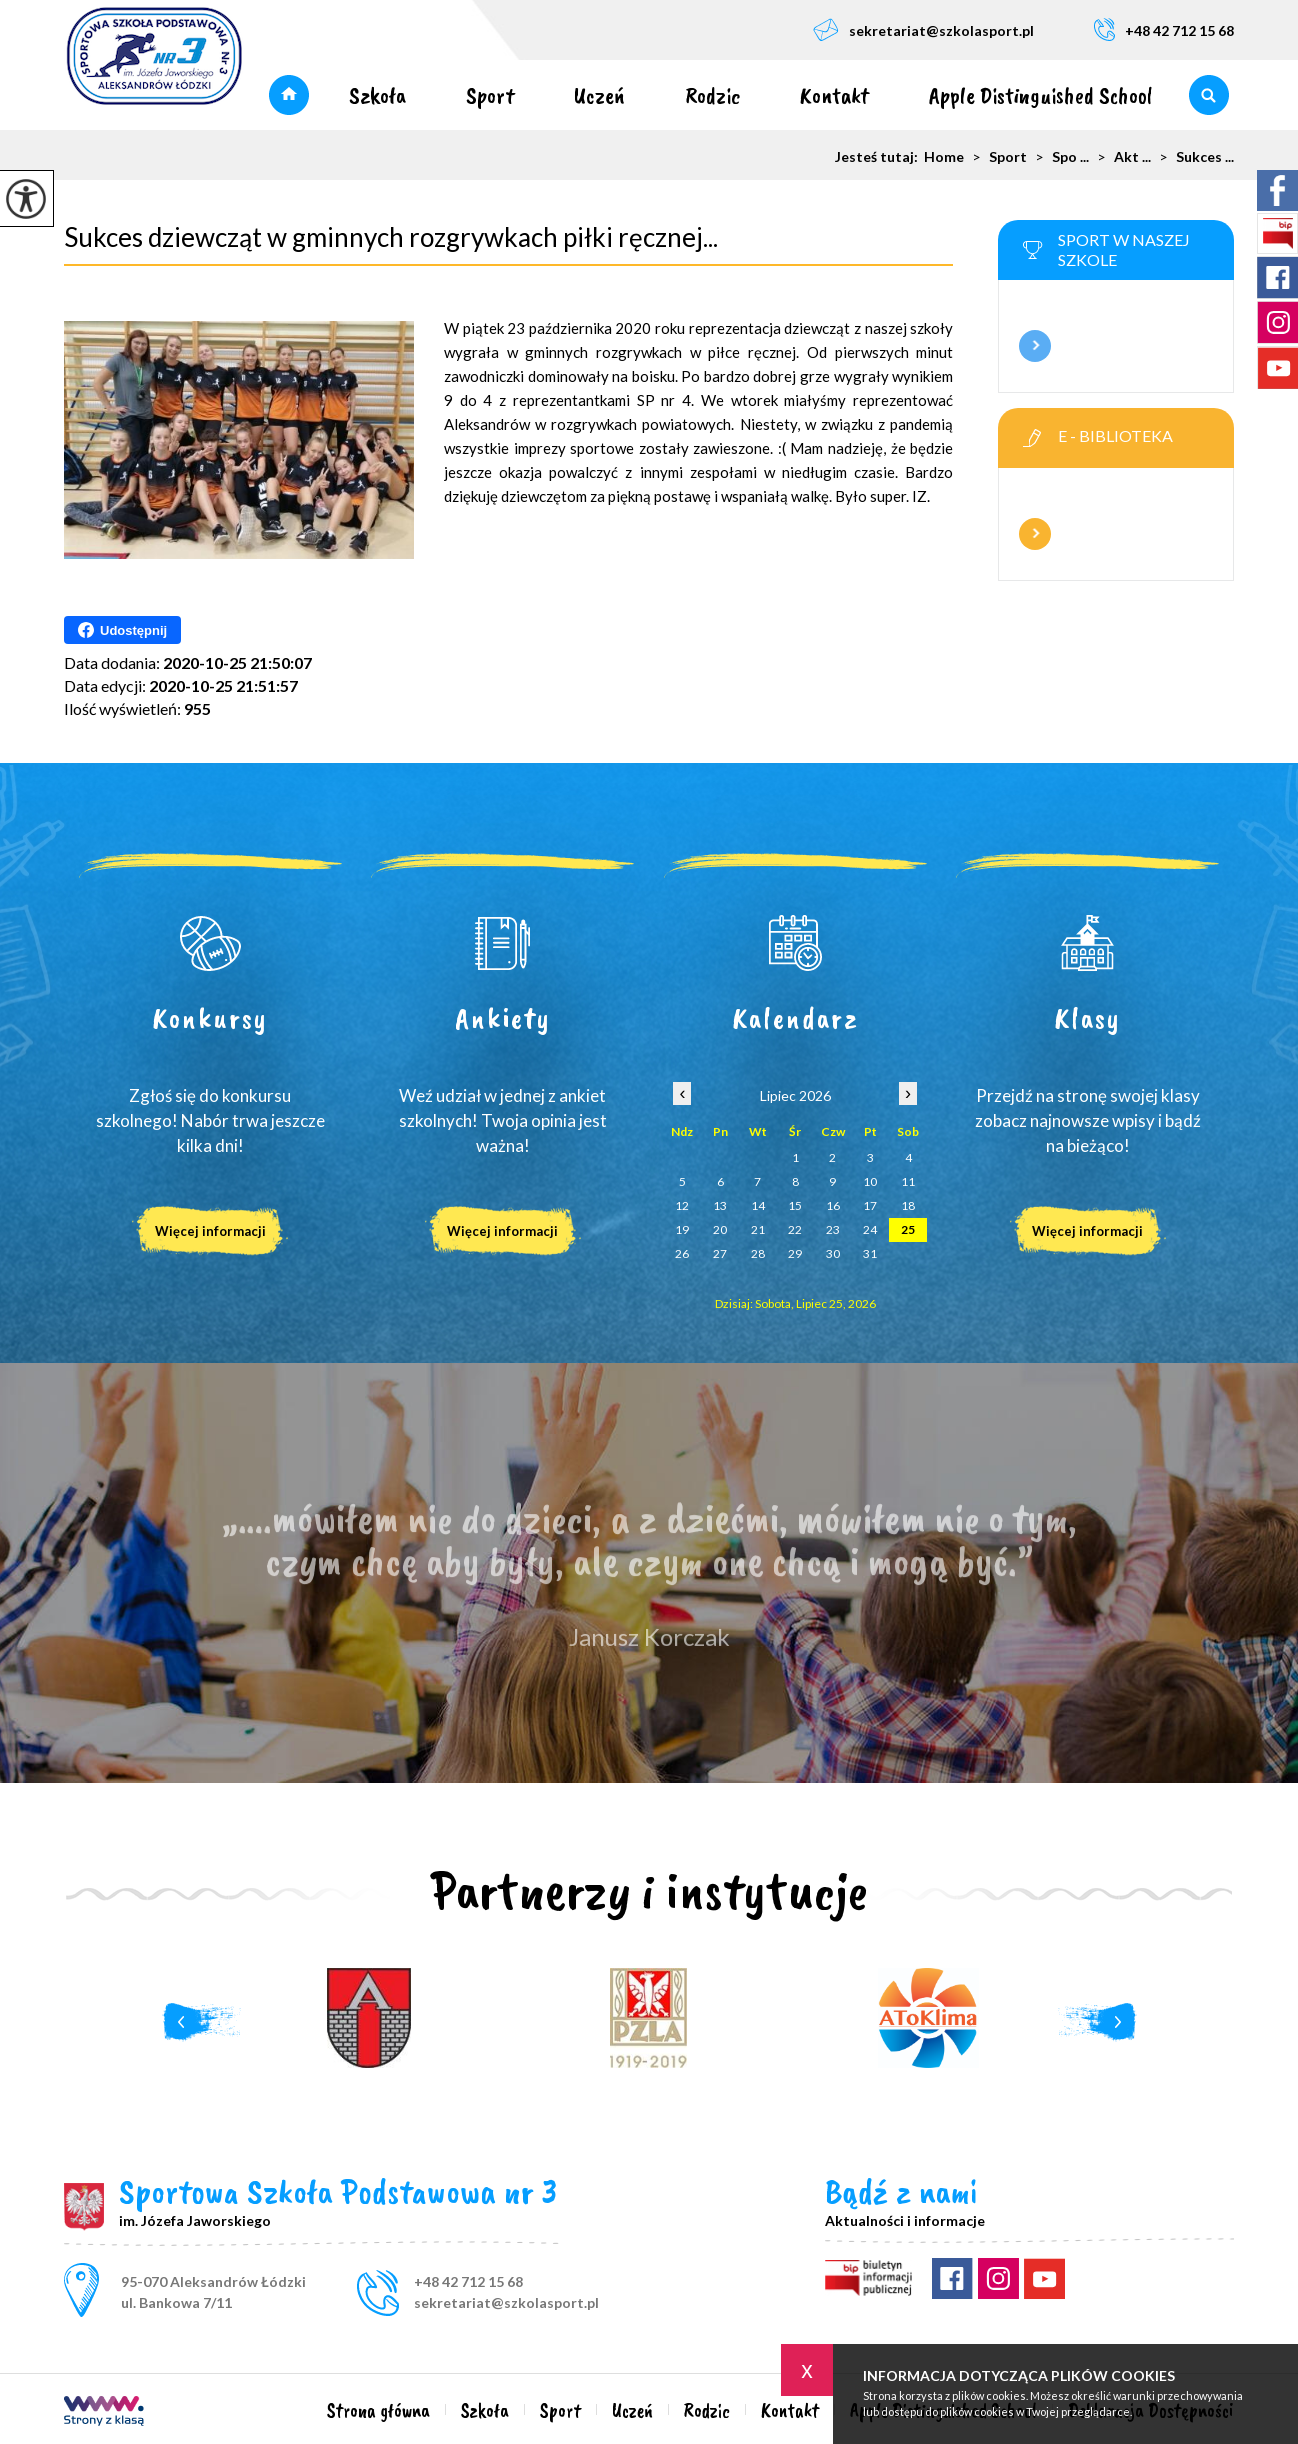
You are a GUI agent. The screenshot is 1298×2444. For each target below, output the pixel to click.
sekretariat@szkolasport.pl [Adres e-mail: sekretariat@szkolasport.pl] (506, 2302)
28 (758, 1253)
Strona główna (289, 95)
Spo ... (1058, 157)
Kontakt (834, 95)
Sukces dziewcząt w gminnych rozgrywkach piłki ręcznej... (391, 237)
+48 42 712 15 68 (1164, 29)
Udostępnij (122, 630)
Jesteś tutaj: (879, 157)
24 (870, 1229)
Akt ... (1120, 157)
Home (944, 157)
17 (870, 1205)
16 (833, 1205)
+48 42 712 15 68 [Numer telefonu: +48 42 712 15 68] (468, 2281)
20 (720, 1229)
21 (758, 1229)
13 (720, 1205)
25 (908, 1229)
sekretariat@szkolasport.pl (923, 29)
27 (720, 1253)
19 (682, 1229)
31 (870, 1253)
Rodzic (712, 95)
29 (795, 1253)
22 (795, 1229)
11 (908, 1181)
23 (833, 1229)
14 (758, 1205)
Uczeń (599, 95)
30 (833, 1253)
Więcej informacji (1035, 346)
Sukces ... (1192, 157)
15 (795, 1205)
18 (908, 1205)
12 (682, 1205)
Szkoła (377, 95)
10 (870, 1181)
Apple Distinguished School (1041, 95)
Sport (490, 95)
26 (682, 1253)
